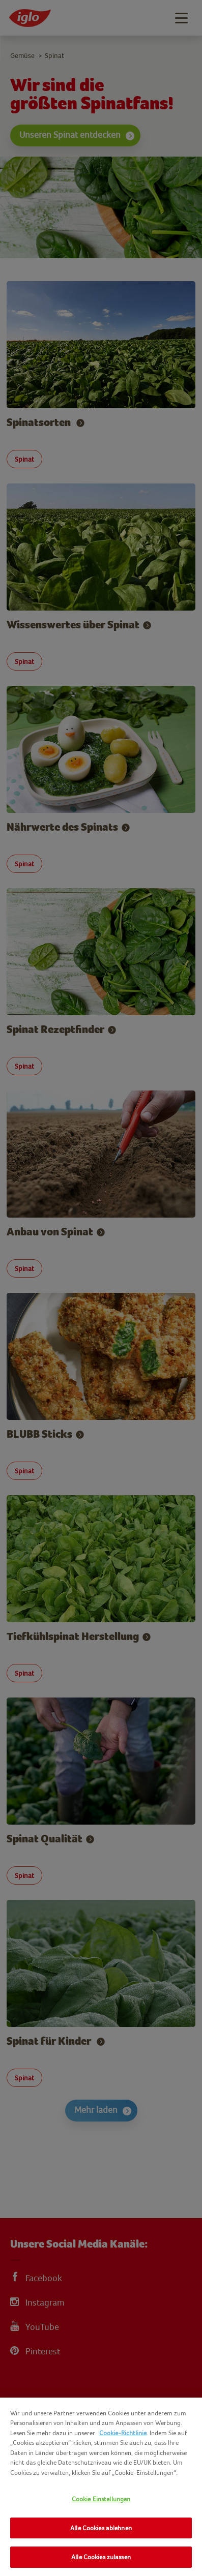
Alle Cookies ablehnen (101, 2528)
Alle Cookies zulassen (101, 2557)
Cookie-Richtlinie (123, 2433)
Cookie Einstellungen (101, 2499)
